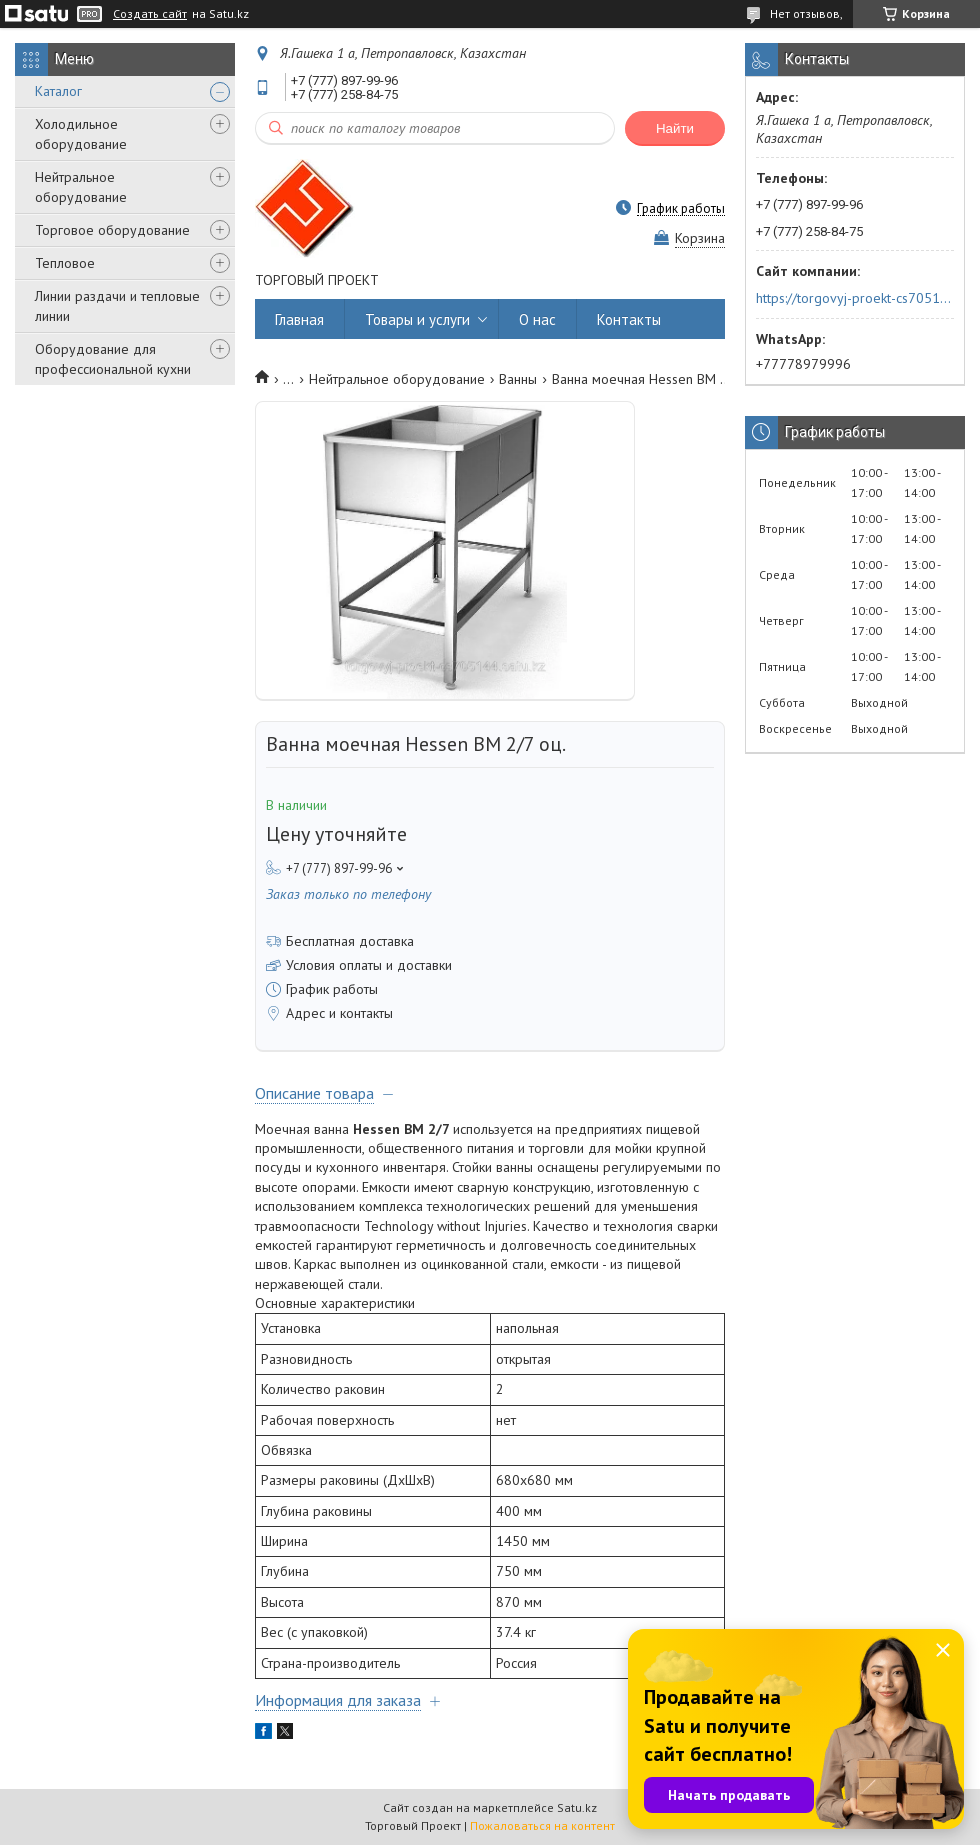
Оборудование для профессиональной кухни (113, 359)
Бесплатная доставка (350, 941)
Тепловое (65, 263)
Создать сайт (150, 14)
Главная (299, 319)
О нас (537, 319)
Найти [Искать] (675, 128)
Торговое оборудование (112, 230)
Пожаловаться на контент (542, 1825)
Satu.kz (577, 1807)
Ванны (518, 379)
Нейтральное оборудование (81, 187)
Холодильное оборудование (81, 134)
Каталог (58, 91)
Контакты (629, 319)
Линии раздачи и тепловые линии (117, 306)
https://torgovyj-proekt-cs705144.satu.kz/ (853, 298)
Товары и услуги (417, 319)
